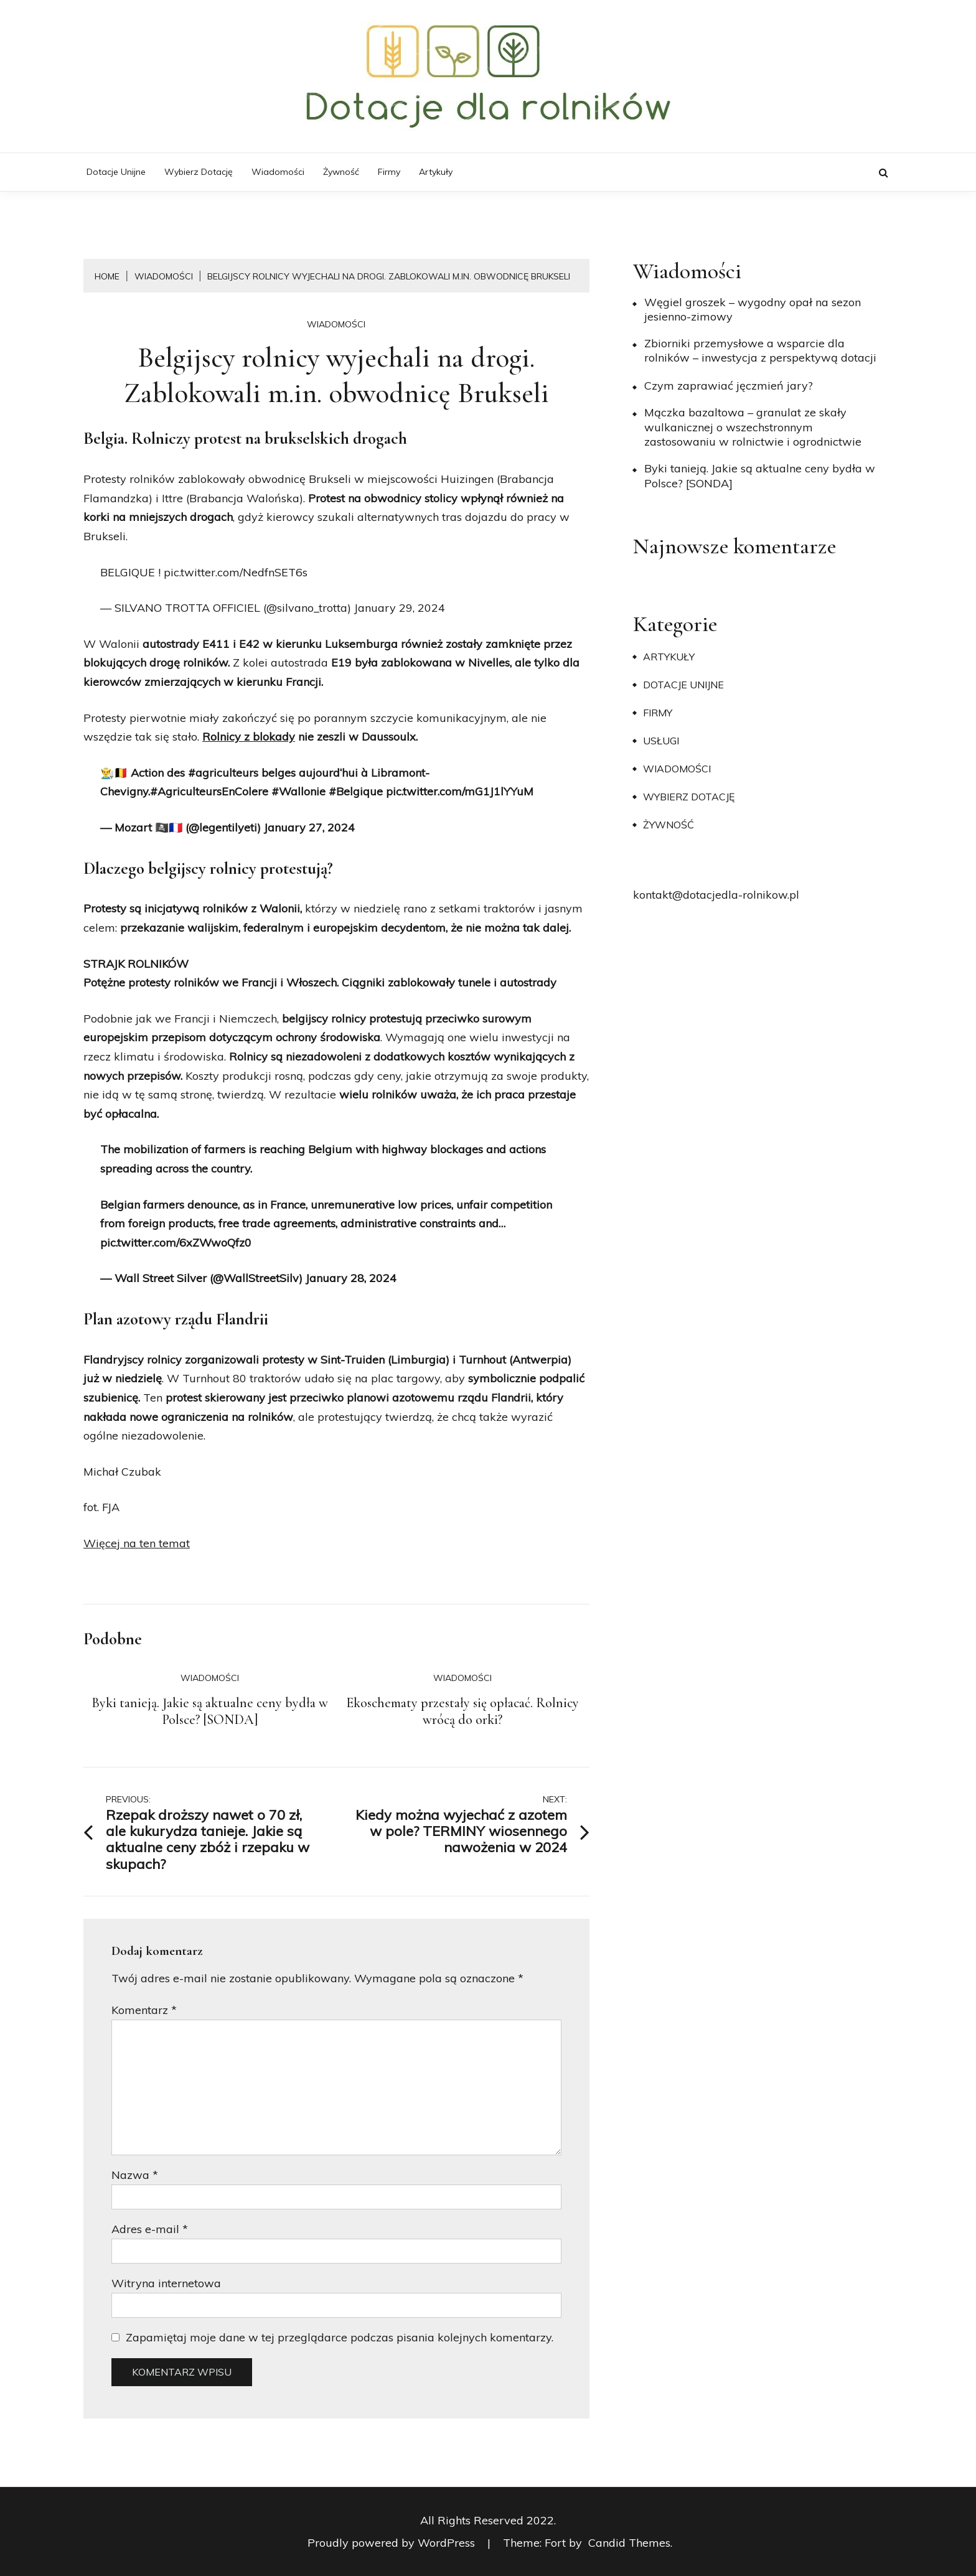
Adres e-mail (149, 2229)
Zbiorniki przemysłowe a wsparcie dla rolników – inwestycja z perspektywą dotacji (760, 350)
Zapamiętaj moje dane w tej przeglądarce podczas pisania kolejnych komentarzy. (339, 2337)
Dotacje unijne (116, 171)
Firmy (389, 171)
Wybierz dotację (198, 171)
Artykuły (436, 171)
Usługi (661, 740)
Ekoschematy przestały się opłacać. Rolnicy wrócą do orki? (462, 1711)
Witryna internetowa (166, 2283)
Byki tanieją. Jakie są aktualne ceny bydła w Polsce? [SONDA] (210, 1711)
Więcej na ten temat (136, 1543)
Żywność (341, 171)
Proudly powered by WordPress (392, 2543)
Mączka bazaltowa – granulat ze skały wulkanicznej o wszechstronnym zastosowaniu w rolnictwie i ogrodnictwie (752, 427)
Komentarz (144, 2010)
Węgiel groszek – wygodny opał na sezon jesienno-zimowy (752, 309)
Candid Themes (629, 2543)
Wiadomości (277, 171)
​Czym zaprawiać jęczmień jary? (728, 385)
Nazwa (134, 2175)
